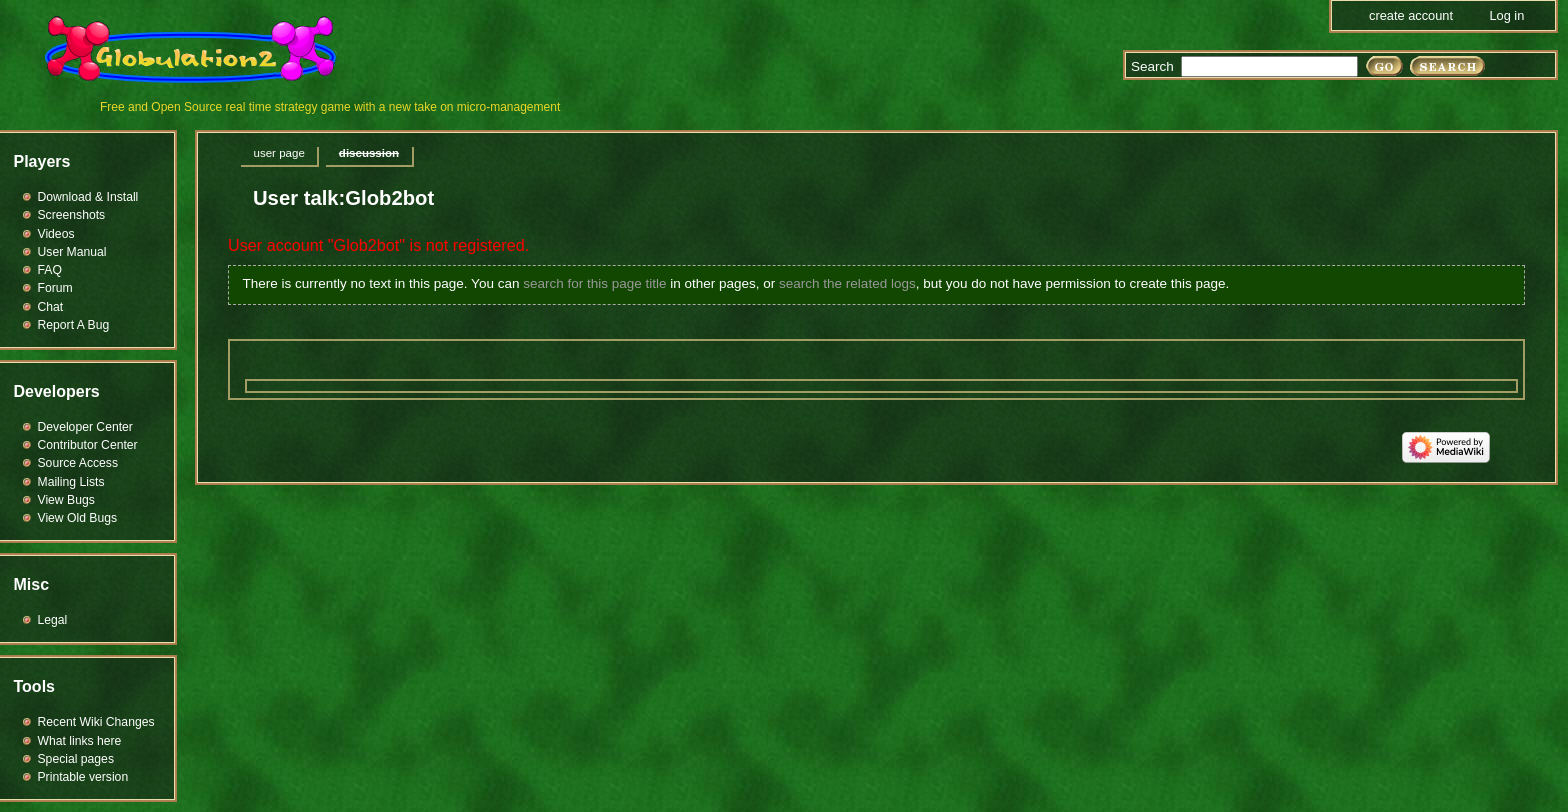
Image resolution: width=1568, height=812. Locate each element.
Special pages (76, 759)
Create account (1411, 15)
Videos (56, 234)
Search (1152, 66)
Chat (51, 307)
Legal (53, 620)
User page (279, 153)
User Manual (72, 252)
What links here (80, 741)
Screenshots (72, 215)
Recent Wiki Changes (96, 722)
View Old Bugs (78, 518)
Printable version (83, 777)
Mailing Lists (71, 482)
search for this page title (594, 283)
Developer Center (85, 427)
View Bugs (66, 500)
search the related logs (847, 283)
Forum (55, 288)
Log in (1506, 15)
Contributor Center (88, 445)
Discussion (369, 153)
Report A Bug (74, 325)
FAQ (50, 270)
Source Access (78, 463)
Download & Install (88, 197)
